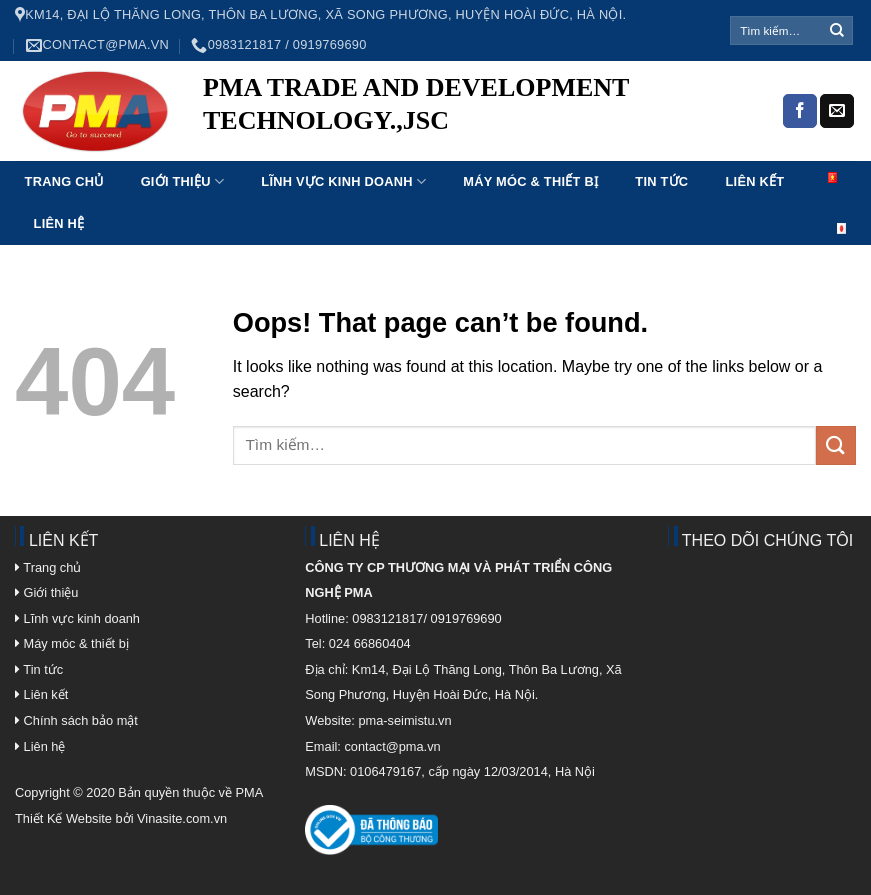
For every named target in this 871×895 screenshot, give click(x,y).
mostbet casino (380, 151)
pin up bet (402, 151)
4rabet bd (324, 151)
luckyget (249, 151)
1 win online (349, 151)
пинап (344, 151)
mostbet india (472, 151)
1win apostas (366, 151)
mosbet (397, 151)
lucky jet (298, 151)
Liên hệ (59, 223)
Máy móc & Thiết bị (530, 181)
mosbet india (274, 151)
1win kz (407, 151)
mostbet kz (359, 151)
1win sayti (281, 151)
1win (354, 151)
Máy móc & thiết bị (72, 643)
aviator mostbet (308, 151)
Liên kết (755, 181)
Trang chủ (64, 181)
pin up (238, 151)
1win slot (411, 151)
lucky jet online (317, 151)
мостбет (221, 151)
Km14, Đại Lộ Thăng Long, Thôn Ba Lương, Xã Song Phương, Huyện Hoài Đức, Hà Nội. (320, 15)
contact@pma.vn (97, 45)
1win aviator (255, 151)
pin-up (242, 151)
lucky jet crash (418, 151)
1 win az (216, 151)
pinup (225, 151)
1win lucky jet (338, 151)
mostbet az (373, 151)
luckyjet (229, 151)
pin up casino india (208, 151)
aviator (478, 151)
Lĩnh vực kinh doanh (343, 181)
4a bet (425, 151)
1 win (301, 151)
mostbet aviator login (289, 151)
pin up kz (267, 151)
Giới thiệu (183, 181)
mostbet (234, 151)
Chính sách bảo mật (81, 720)
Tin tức (661, 181)
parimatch (262, 151)
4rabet (333, 151)
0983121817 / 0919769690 (278, 45)
